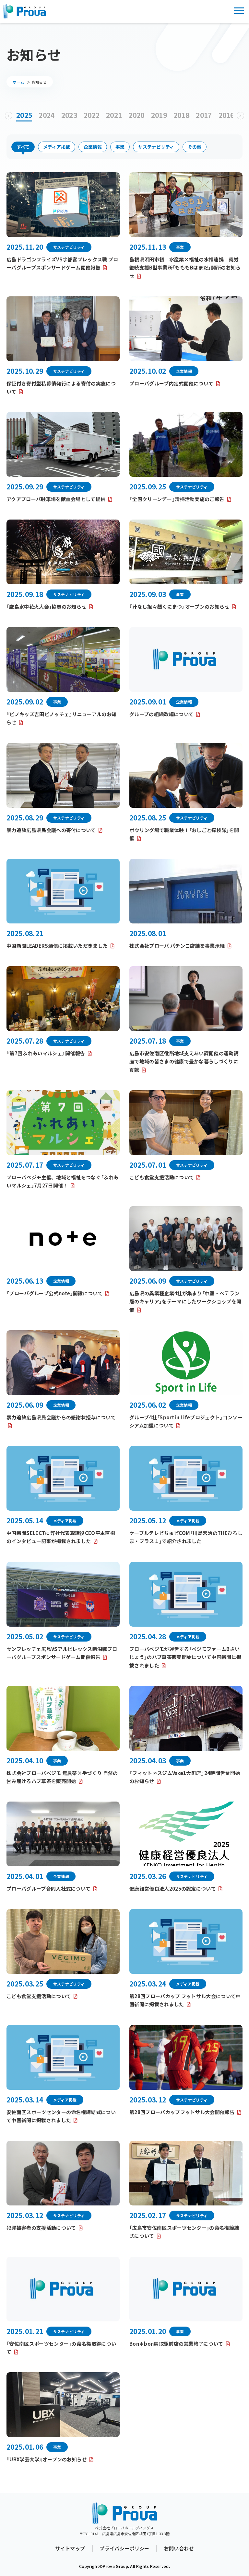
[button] (8, 116)
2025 (24, 115)
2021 (114, 115)
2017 (204, 115)
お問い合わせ (179, 2548)
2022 (92, 115)
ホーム (18, 82)
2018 (181, 115)
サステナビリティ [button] (156, 146)
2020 (136, 115)
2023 (69, 115)
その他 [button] (194, 146)
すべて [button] (23, 146)
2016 (226, 115)
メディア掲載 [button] (56, 146)
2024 (46, 115)
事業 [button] (119, 146)
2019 (159, 115)
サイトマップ (70, 2548)
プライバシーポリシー (124, 2548)
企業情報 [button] (93, 146)
